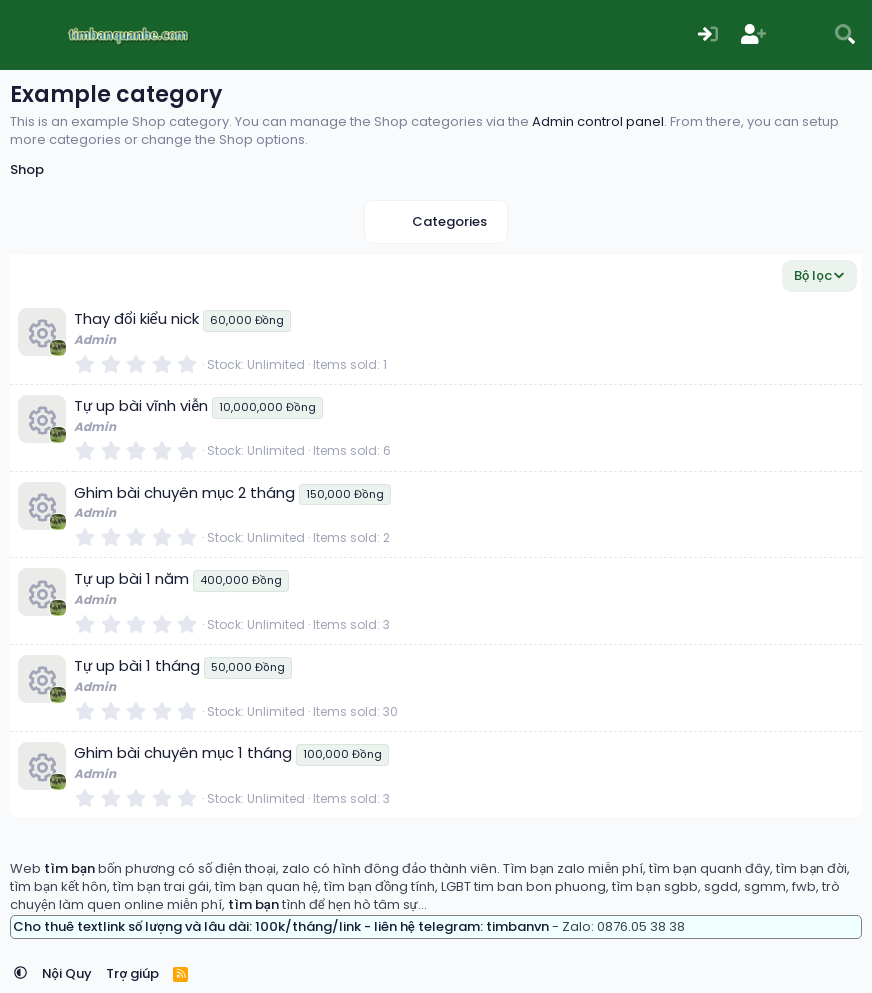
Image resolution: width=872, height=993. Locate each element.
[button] (20, 973)
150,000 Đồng (344, 494)
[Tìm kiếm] (845, 35)
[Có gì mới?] (800, 35)
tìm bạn (69, 868)
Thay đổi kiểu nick (136, 318)
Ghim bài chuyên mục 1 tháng (183, 752)
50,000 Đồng (247, 667)
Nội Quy (67, 973)
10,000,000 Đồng (267, 407)
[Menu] (27, 35)
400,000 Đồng (240, 580)
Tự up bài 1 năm (131, 578)
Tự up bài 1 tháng (137, 665)
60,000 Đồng (247, 320)
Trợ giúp (132, 973)
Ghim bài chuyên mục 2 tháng (184, 492)
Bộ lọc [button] (813, 275)
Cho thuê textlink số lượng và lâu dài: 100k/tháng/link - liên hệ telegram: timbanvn (281, 926)
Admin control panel (598, 121)
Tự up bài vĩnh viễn (141, 405)
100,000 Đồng (342, 754)
